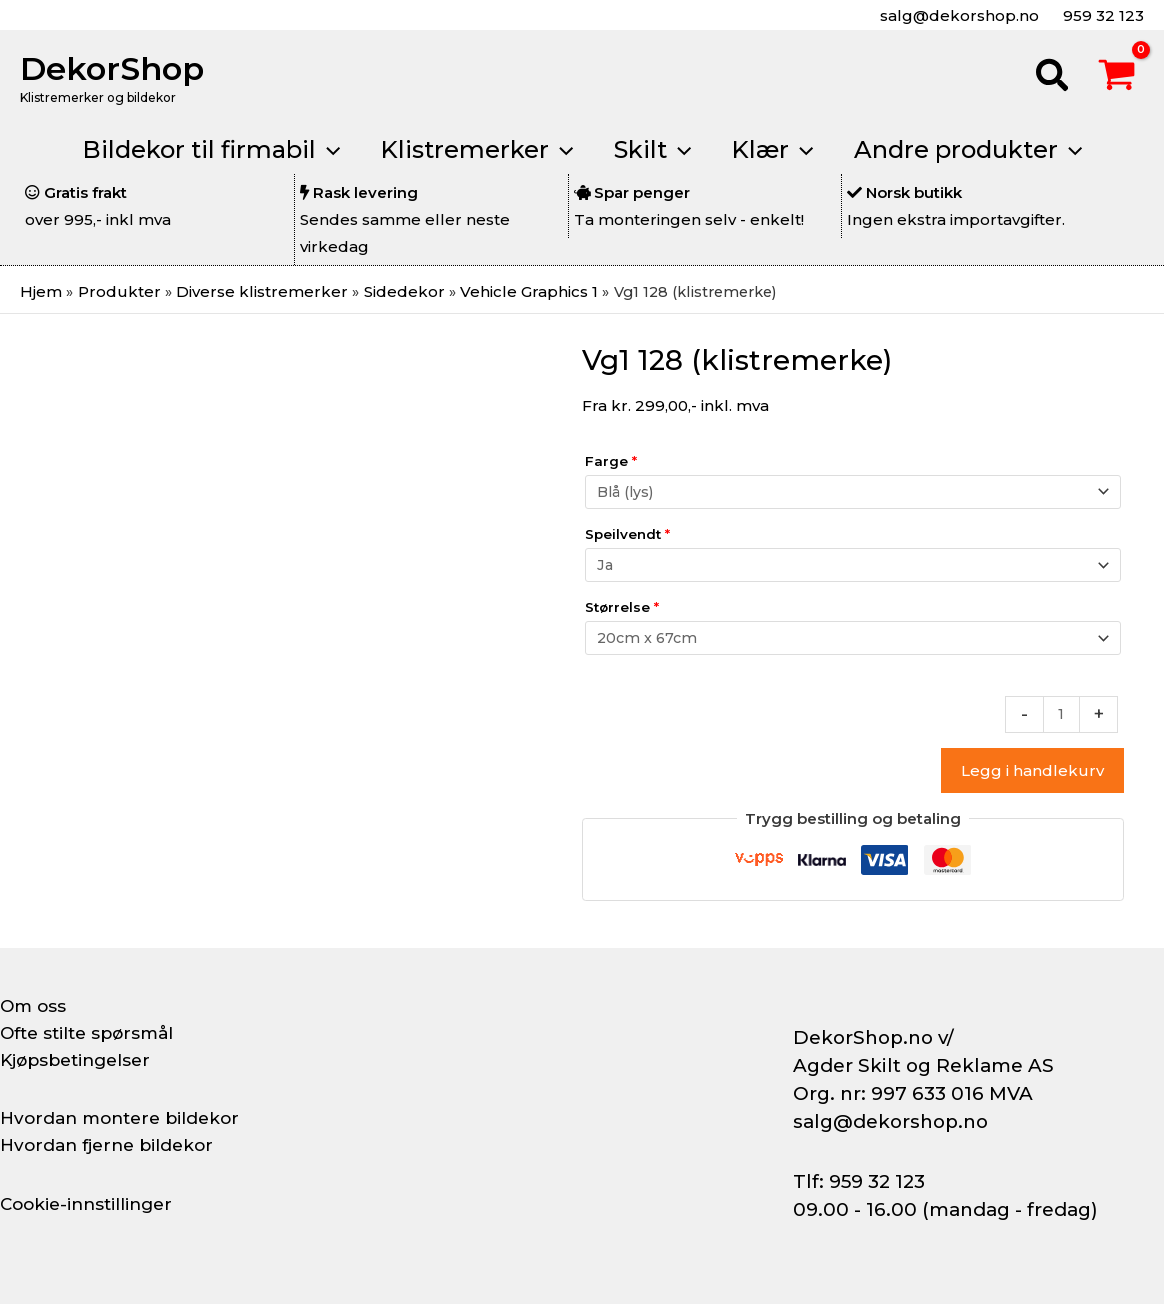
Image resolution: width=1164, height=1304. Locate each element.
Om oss (34, 1006)
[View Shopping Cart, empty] (1117, 78)
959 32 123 (1101, 15)
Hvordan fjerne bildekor (112, 1145)
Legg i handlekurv (1032, 770)
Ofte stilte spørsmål (92, 1033)
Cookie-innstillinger (91, 1204)
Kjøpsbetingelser (80, 1060)
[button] (1053, 78)
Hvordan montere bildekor (126, 1118)
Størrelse (622, 606)
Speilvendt (627, 533)
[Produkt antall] (1060, 714)
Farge (611, 460)
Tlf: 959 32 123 (859, 1181)
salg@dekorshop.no (957, 15)
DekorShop (112, 68)
